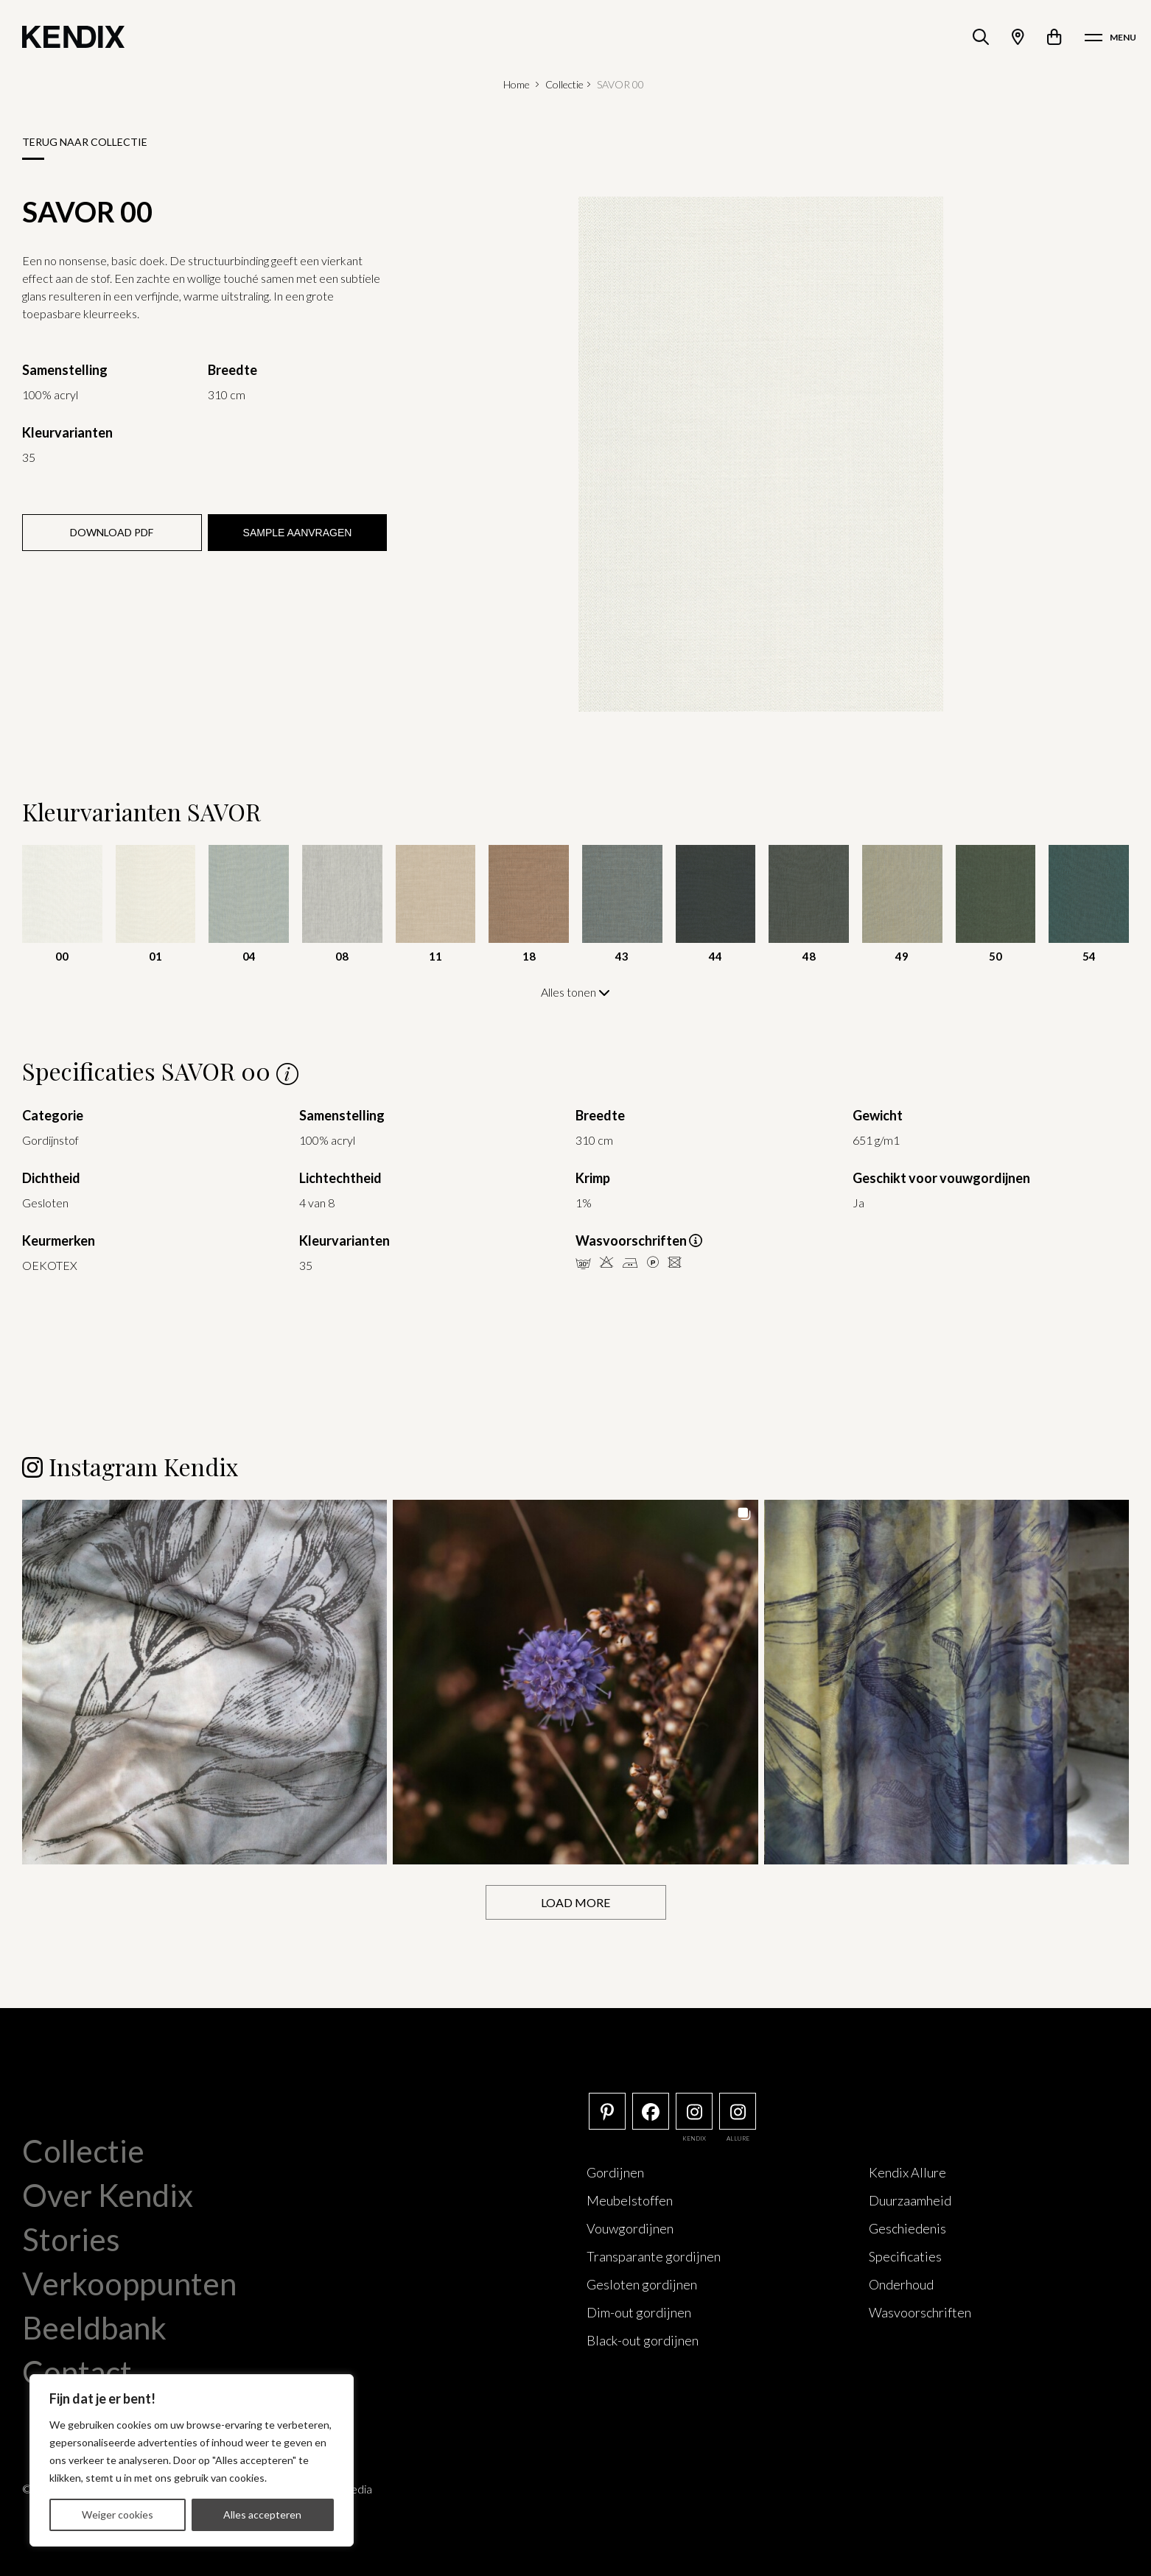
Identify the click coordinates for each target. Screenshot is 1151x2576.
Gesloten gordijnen (642, 2283)
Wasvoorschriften (920, 2311)
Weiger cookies (117, 2514)
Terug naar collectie (84, 142)
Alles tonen (575, 992)
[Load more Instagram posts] (576, 1901)
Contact (77, 2371)
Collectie (564, 84)
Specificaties (905, 2255)
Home (516, 84)
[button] (204, 1681)
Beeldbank (94, 2327)
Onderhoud (901, 2283)
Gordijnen (615, 2171)
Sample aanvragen (297, 532)
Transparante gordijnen (654, 2255)
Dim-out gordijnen (639, 2311)
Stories (71, 2238)
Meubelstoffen (630, 2199)
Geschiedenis (907, 2227)
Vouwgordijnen (630, 2227)
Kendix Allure (907, 2171)
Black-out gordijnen (643, 2339)
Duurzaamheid (910, 2199)
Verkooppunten (129, 2282)
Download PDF (111, 532)
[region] (191, 2460)
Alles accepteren (262, 2514)
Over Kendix (107, 2194)
